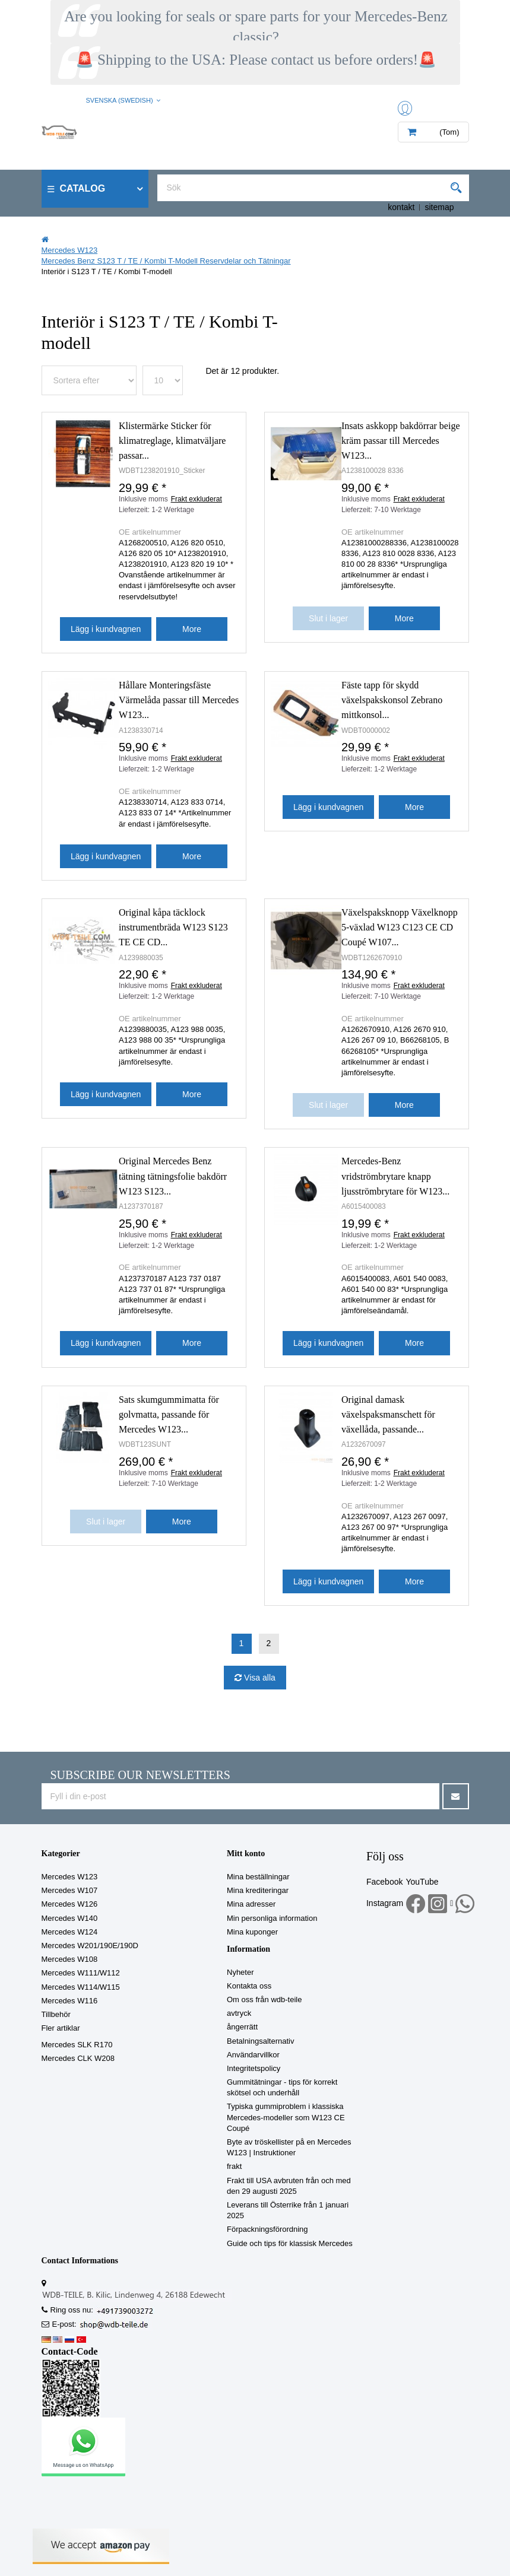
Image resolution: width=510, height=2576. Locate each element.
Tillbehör (56, 2014)
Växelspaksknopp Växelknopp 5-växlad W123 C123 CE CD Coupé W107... (399, 927)
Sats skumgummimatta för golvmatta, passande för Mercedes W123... (169, 1414)
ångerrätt (242, 2026)
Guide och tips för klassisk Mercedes (290, 2243)
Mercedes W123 (70, 1876)
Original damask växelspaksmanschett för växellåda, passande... (388, 1414)
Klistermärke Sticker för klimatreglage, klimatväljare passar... (172, 440)
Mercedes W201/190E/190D (90, 1945)
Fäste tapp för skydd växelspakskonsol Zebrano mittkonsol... (391, 700)
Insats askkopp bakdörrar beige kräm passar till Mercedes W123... (400, 440)
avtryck (239, 2013)
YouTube (422, 1881)
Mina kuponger (252, 1931)
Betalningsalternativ (260, 2041)
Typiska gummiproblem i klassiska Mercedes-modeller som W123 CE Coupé (286, 2117)
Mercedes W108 (70, 1959)
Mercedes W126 (70, 1904)
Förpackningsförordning (267, 2229)
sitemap (439, 207)
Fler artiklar (61, 2028)
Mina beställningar (258, 1876)
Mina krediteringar (258, 1890)
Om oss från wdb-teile (264, 1999)
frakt (234, 2166)
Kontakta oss (249, 1985)
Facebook (384, 1881)
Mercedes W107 (70, 1890)
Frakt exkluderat (196, 499)
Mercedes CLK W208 (78, 2058)
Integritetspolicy (253, 2068)
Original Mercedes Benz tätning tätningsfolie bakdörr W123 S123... (173, 1176)
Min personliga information (272, 1918)
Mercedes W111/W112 (81, 1972)
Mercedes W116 (70, 2000)
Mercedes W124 (70, 1931)
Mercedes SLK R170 (77, 2044)
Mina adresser (251, 1904)
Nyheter (240, 1972)
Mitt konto (246, 1853)
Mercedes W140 (70, 1918)
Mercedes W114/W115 (81, 1987)
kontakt (401, 207)
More (191, 629)
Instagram (384, 1903)
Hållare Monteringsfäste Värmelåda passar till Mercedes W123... (179, 700)
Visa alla (258, 1677)
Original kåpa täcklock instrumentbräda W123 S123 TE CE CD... (173, 927)
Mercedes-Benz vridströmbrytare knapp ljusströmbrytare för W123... (395, 1176)
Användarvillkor (253, 2054)
